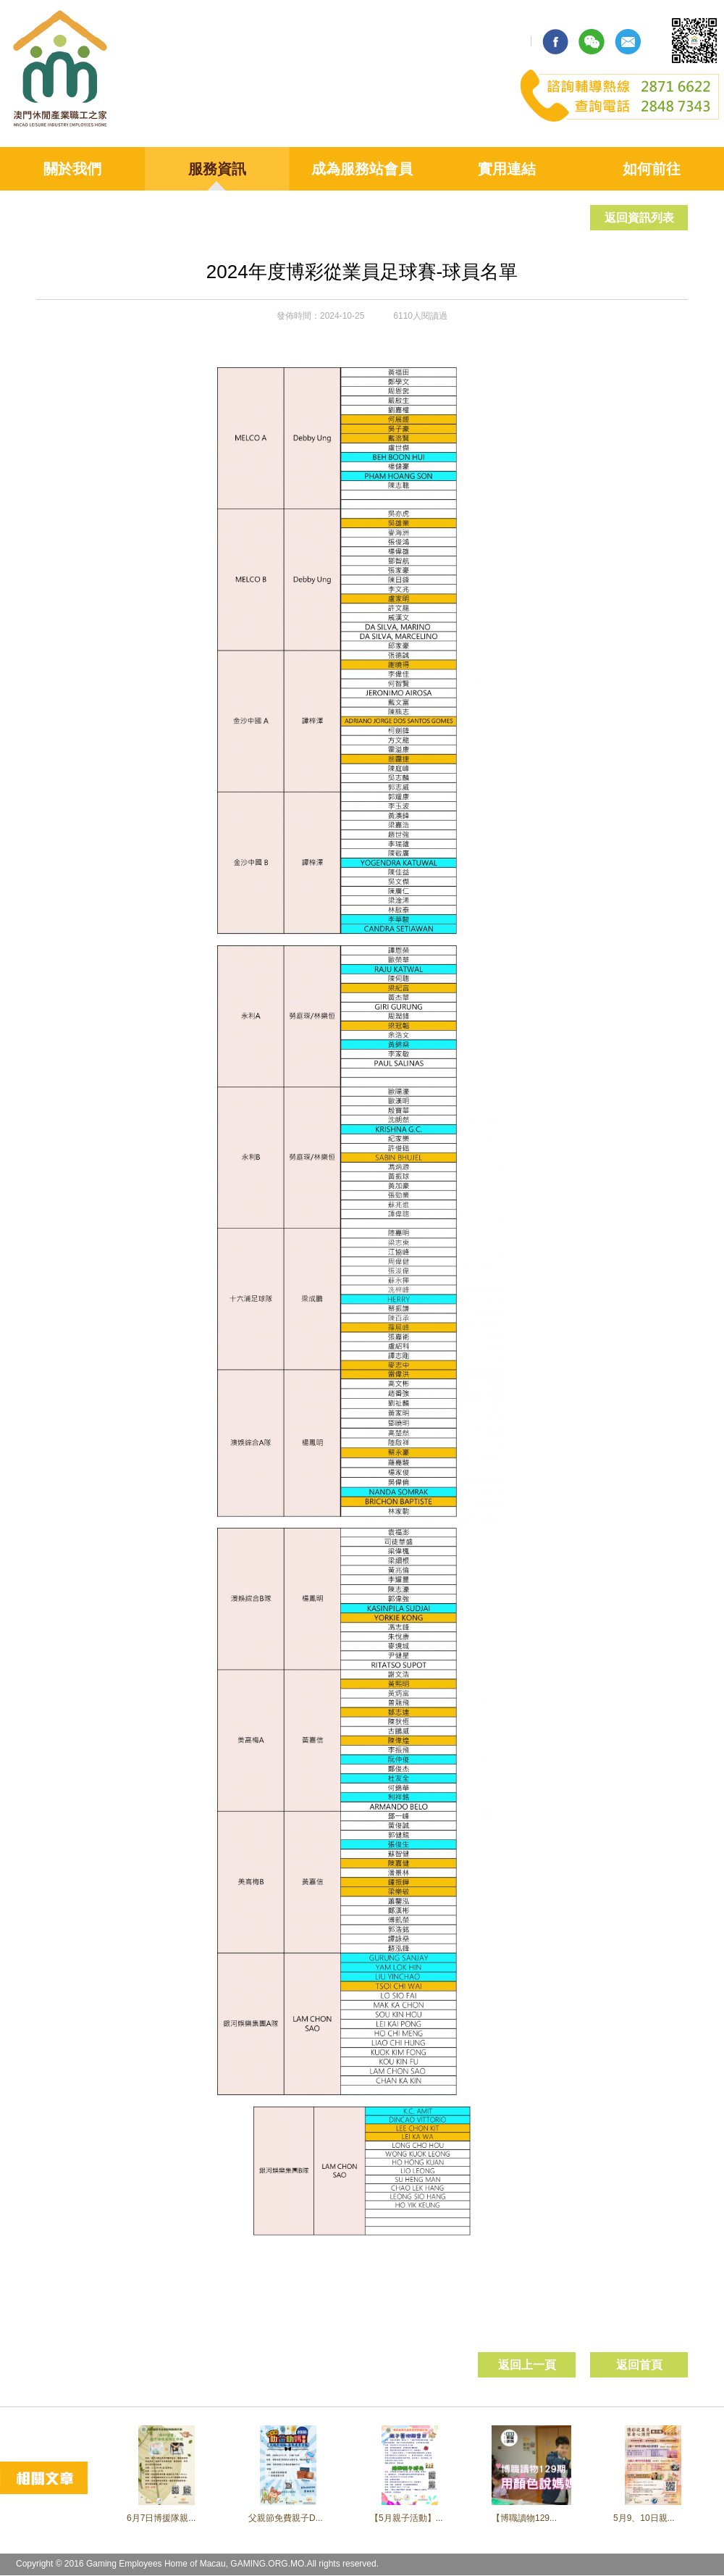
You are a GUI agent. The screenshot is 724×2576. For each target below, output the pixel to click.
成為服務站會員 (362, 169)
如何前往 (652, 169)
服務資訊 (217, 169)
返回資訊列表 (639, 218)
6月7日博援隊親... (161, 2518)
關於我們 (72, 169)
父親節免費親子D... (285, 2518)
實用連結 (507, 169)
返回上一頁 (527, 2365)
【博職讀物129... (524, 2518)
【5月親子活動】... (406, 2518)
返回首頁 (639, 2365)
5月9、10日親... (644, 2518)
